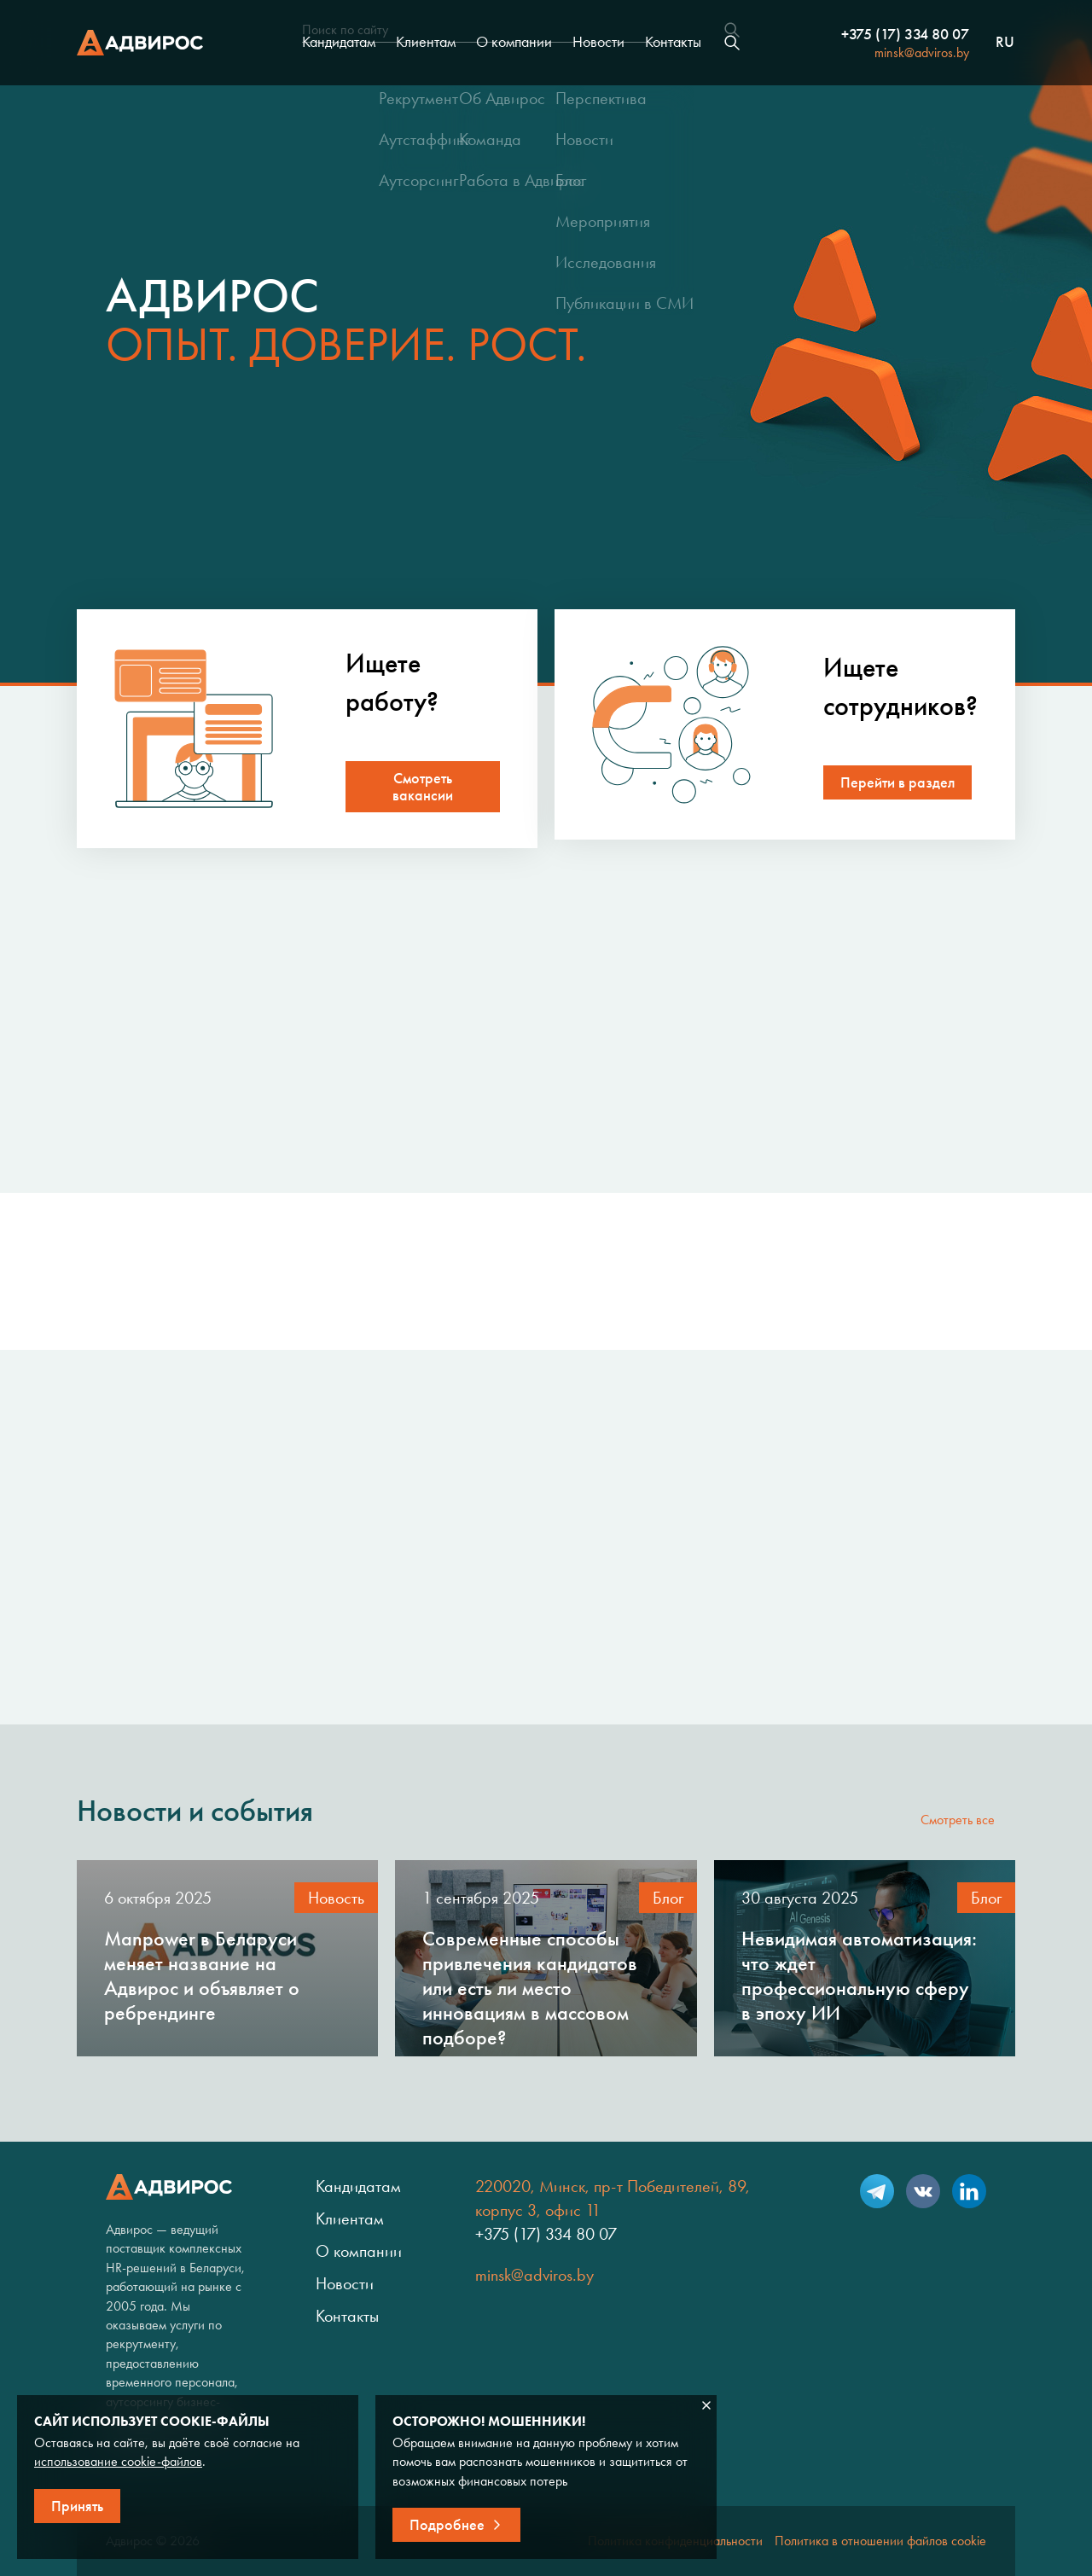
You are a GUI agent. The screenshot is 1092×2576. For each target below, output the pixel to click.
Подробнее (447, 2524)
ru (1005, 42)
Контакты (673, 41)
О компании (514, 41)
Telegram (877, 2191)
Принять (77, 2506)
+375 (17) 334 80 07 (905, 34)
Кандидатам (338, 41)
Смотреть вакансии (422, 787)
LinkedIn (969, 2191)
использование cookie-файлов (118, 2461)
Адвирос (140, 42)
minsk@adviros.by (921, 52)
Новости (598, 41)
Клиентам (426, 41)
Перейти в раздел (897, 782)
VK (923, 2191)
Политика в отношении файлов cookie (880, 2540)
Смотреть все (958, 1819)
